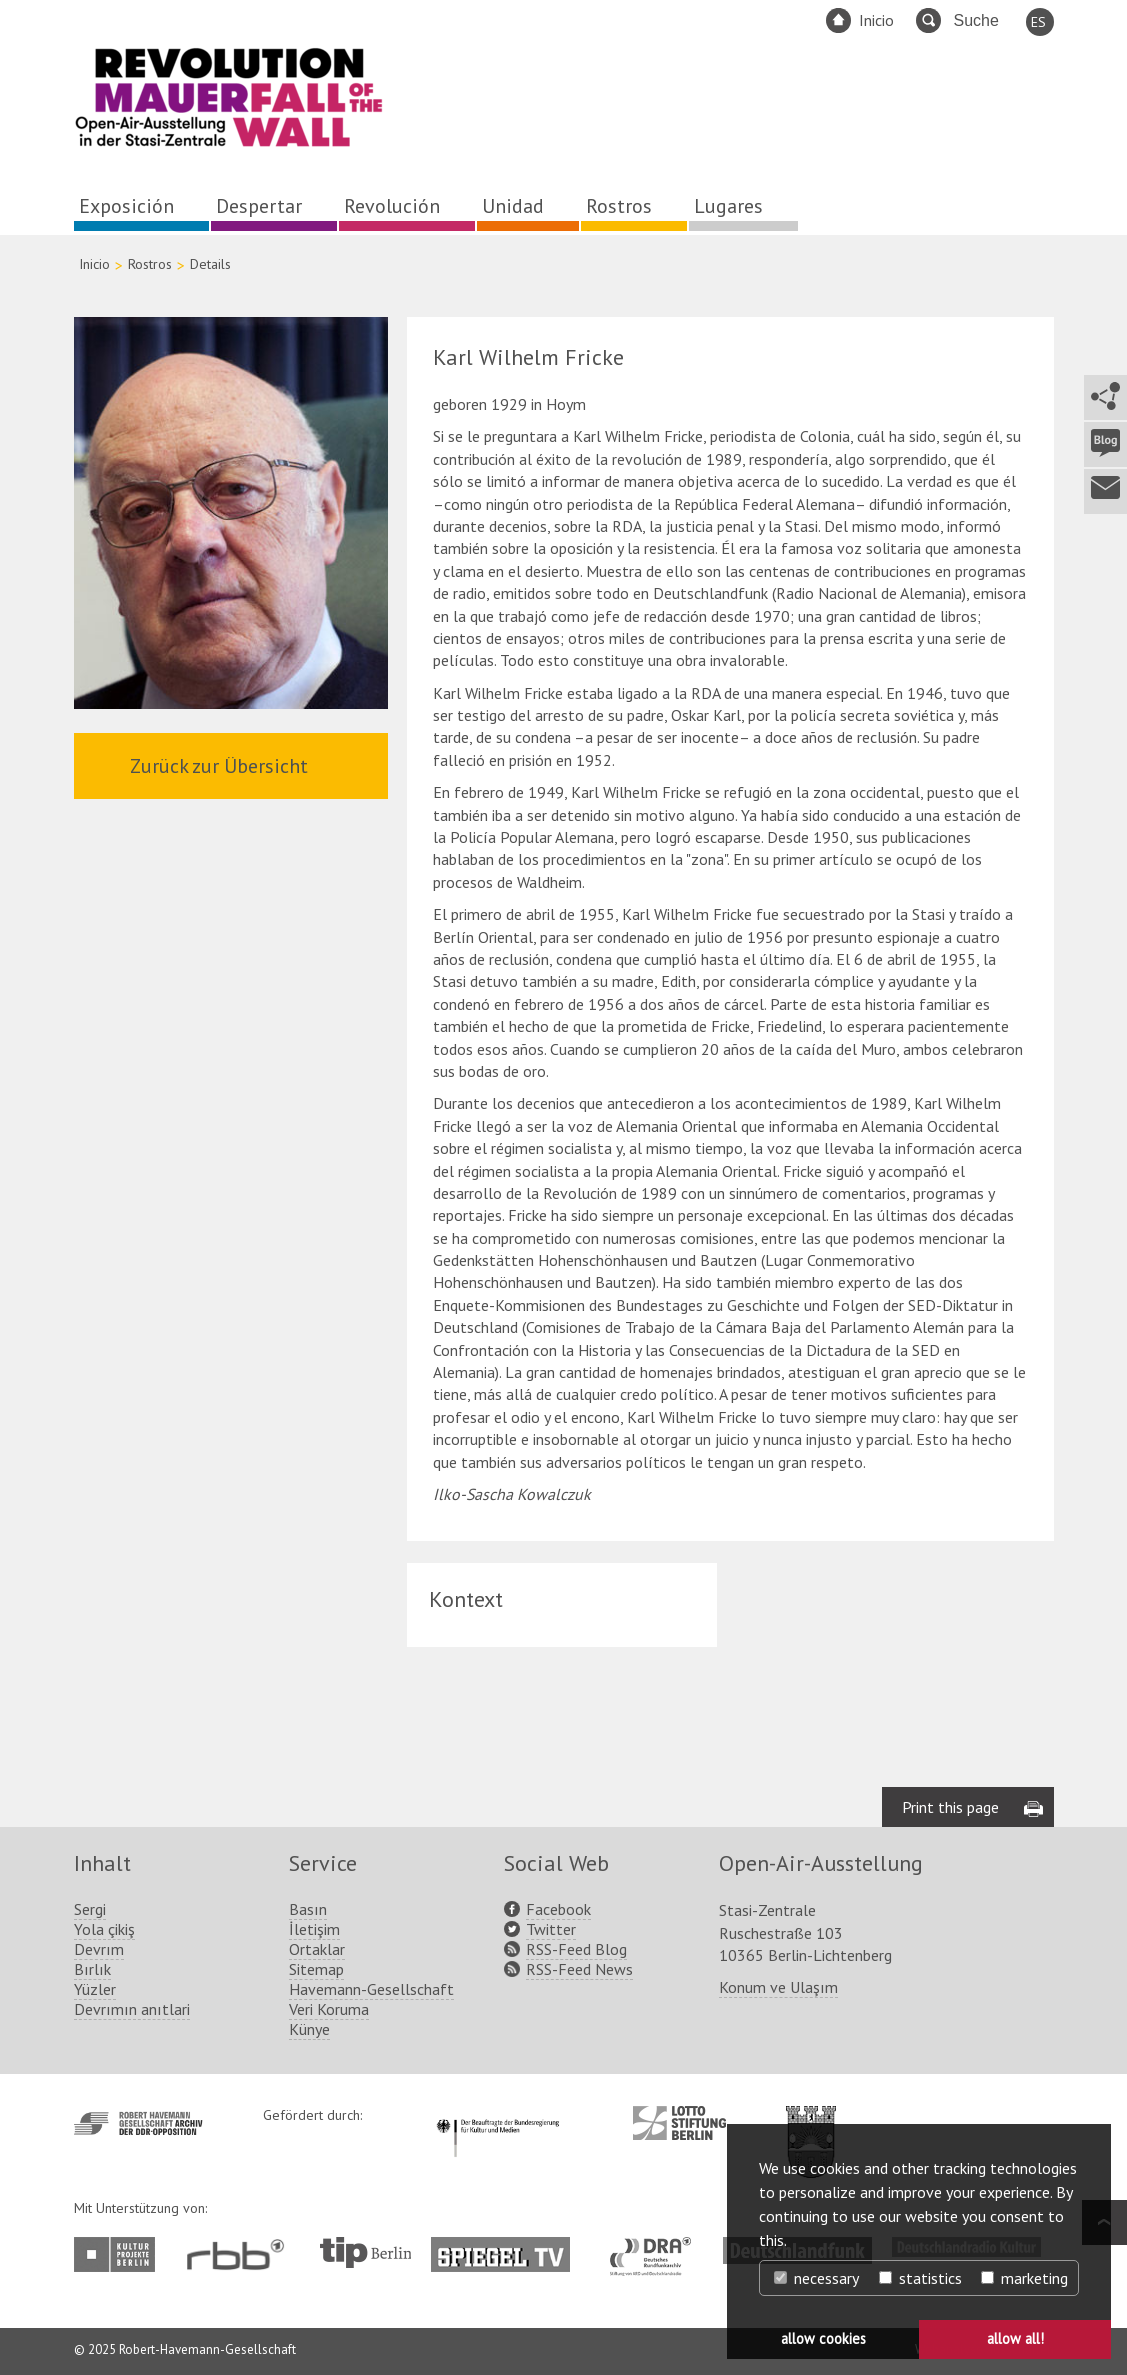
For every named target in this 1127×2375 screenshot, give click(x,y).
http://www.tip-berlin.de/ (365, 2252)
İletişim (314, 1929)
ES (1038, 22)
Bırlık (92, 1969)
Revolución (392, 206)
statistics (920, 2278)
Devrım (99, 1949)
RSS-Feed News (579, 1969)
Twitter (551, 1929)
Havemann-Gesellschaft (371, 1989)
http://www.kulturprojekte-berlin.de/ (119, 2254)
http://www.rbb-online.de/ (240, 2254)
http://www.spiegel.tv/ (508, 2247)
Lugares (728, 206)
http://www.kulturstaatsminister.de (497, 2116)
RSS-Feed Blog (576, 1949)
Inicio (876, 20)
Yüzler (95, 1989)
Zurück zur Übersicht (219, 766)
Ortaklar (317, 1949)
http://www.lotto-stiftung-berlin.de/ (679, 2123)
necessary (816, 2278)
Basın (308, 1909)
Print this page (950, 1807)
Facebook (558, 1909)
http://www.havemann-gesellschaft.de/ (138, 2123)
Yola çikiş (104, 1929)
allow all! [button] (1015, 2338)
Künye (309, 2029)
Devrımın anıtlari (132, 2009)
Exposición (126, 206)
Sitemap (316, 1969)
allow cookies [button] (823, 2338)
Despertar (259, 206)
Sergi (90, 1909)
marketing (1024, 2278)
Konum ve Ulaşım (778, 1987)
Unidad (513, 206)
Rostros (619, 206)
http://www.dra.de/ (656, 2247)
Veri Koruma (329, 2009)
